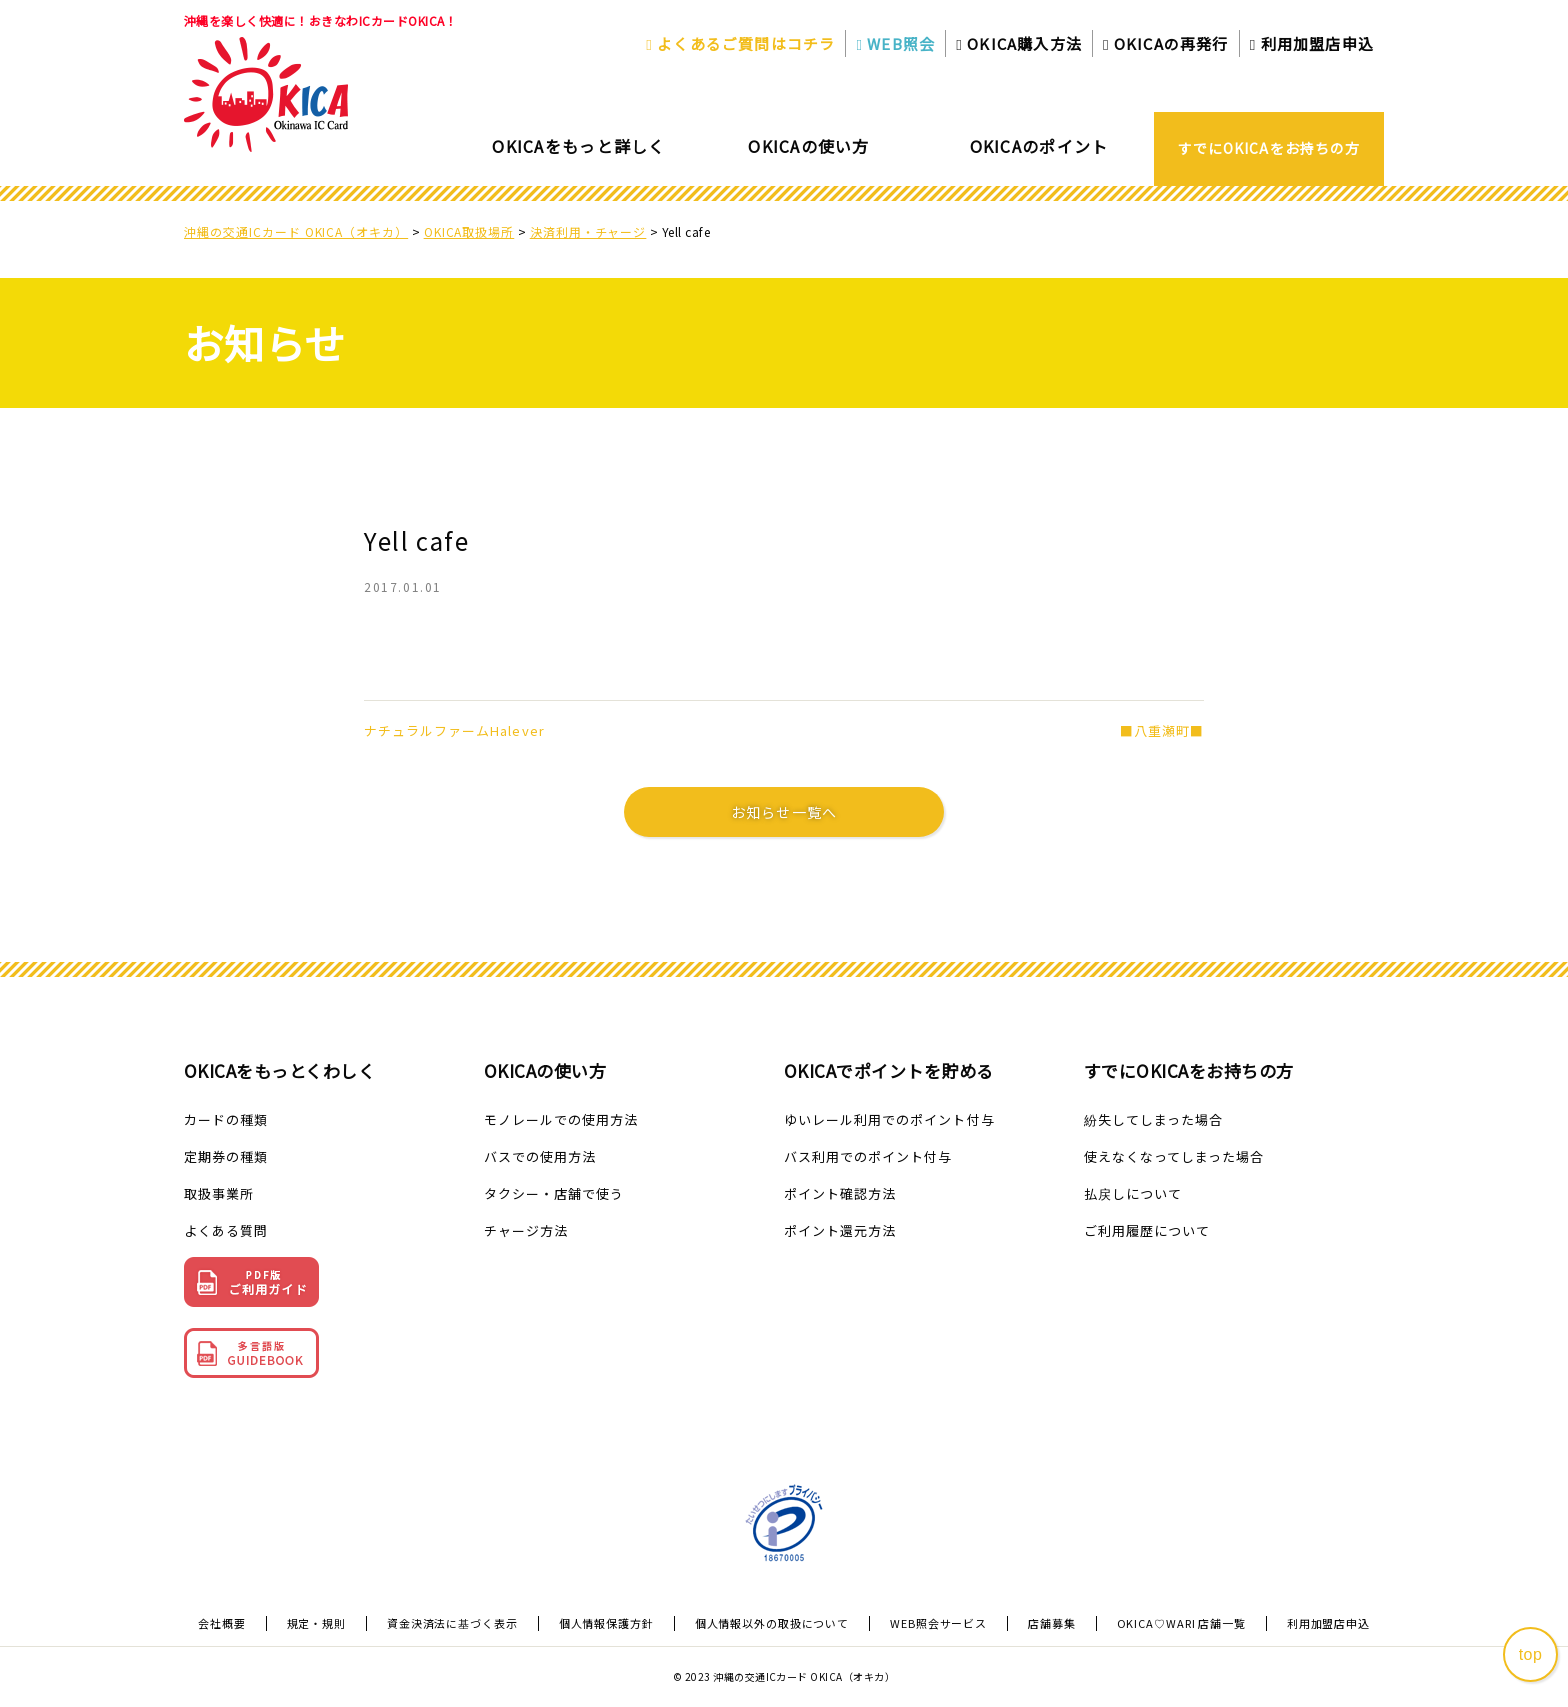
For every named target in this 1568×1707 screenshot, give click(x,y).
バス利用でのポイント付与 (868, 1156)
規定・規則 (316, 1623)
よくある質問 (226, 1230)
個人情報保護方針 (606, 1623)
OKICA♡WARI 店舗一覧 (1181, 1623)
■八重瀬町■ (1162, 730)
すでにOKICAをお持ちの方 (1269, 148)
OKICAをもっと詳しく (578, 146)
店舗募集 (1052, 1623)
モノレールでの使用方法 (561, 1119)
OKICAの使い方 (809, 146)
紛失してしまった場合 (1153, 1119)
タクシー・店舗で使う (554, 1193)
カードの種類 (226, 1119)
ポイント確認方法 (840, 1193)
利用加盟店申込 (1312, 43)
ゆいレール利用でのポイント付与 (889, 1119)
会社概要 (222, 1623)
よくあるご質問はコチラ (740, 43)
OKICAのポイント (1039, 146)
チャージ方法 (526, 1230)
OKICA (1019, 43)
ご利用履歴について (1147, 1230)
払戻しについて (1133, 1193)
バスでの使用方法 (540, 1156)
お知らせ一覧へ (784, 812)
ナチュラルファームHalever (454, 730)
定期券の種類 (226, 1156)
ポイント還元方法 (840, 1230)
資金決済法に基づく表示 (452, 1623)
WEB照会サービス (938, 1623)
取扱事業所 (219, 1193)
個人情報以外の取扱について (772, 1623)
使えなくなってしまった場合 (1174, 1156)
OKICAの (1166, 43)
